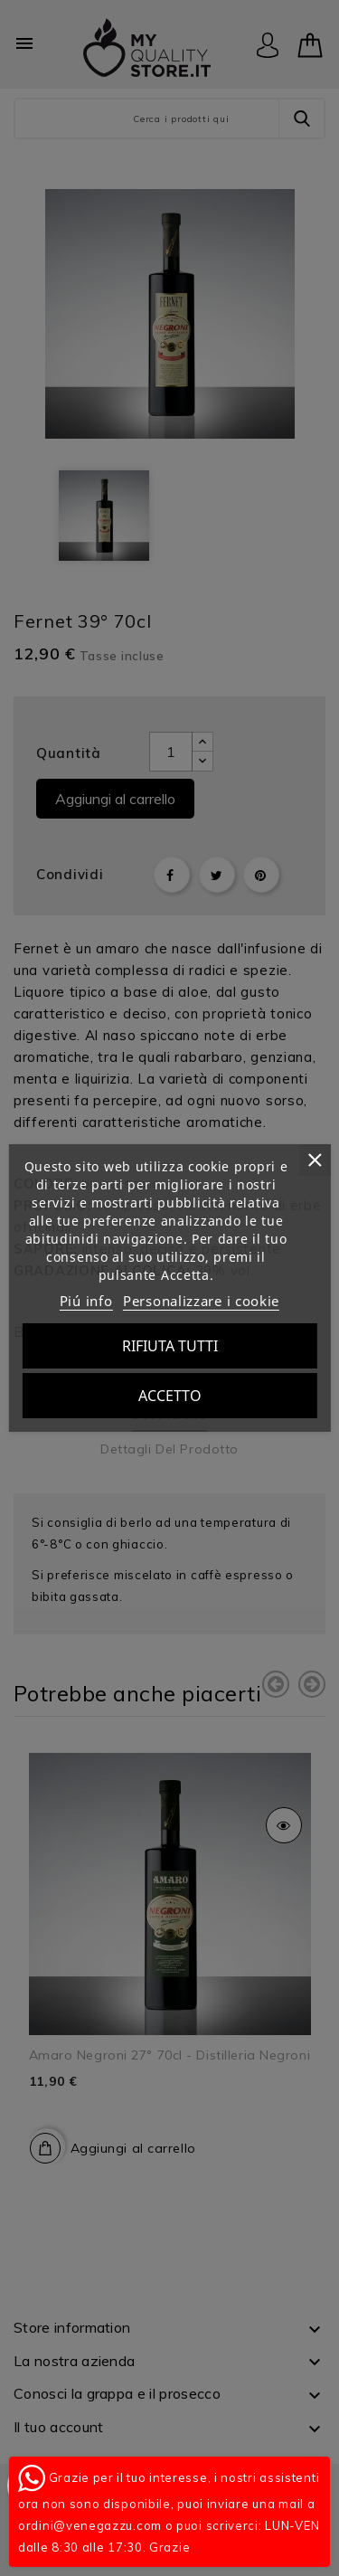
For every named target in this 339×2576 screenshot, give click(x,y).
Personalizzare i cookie (201, 1301)
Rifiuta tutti (170, 1346)
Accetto (170, 1396)
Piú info (86, 1301)
